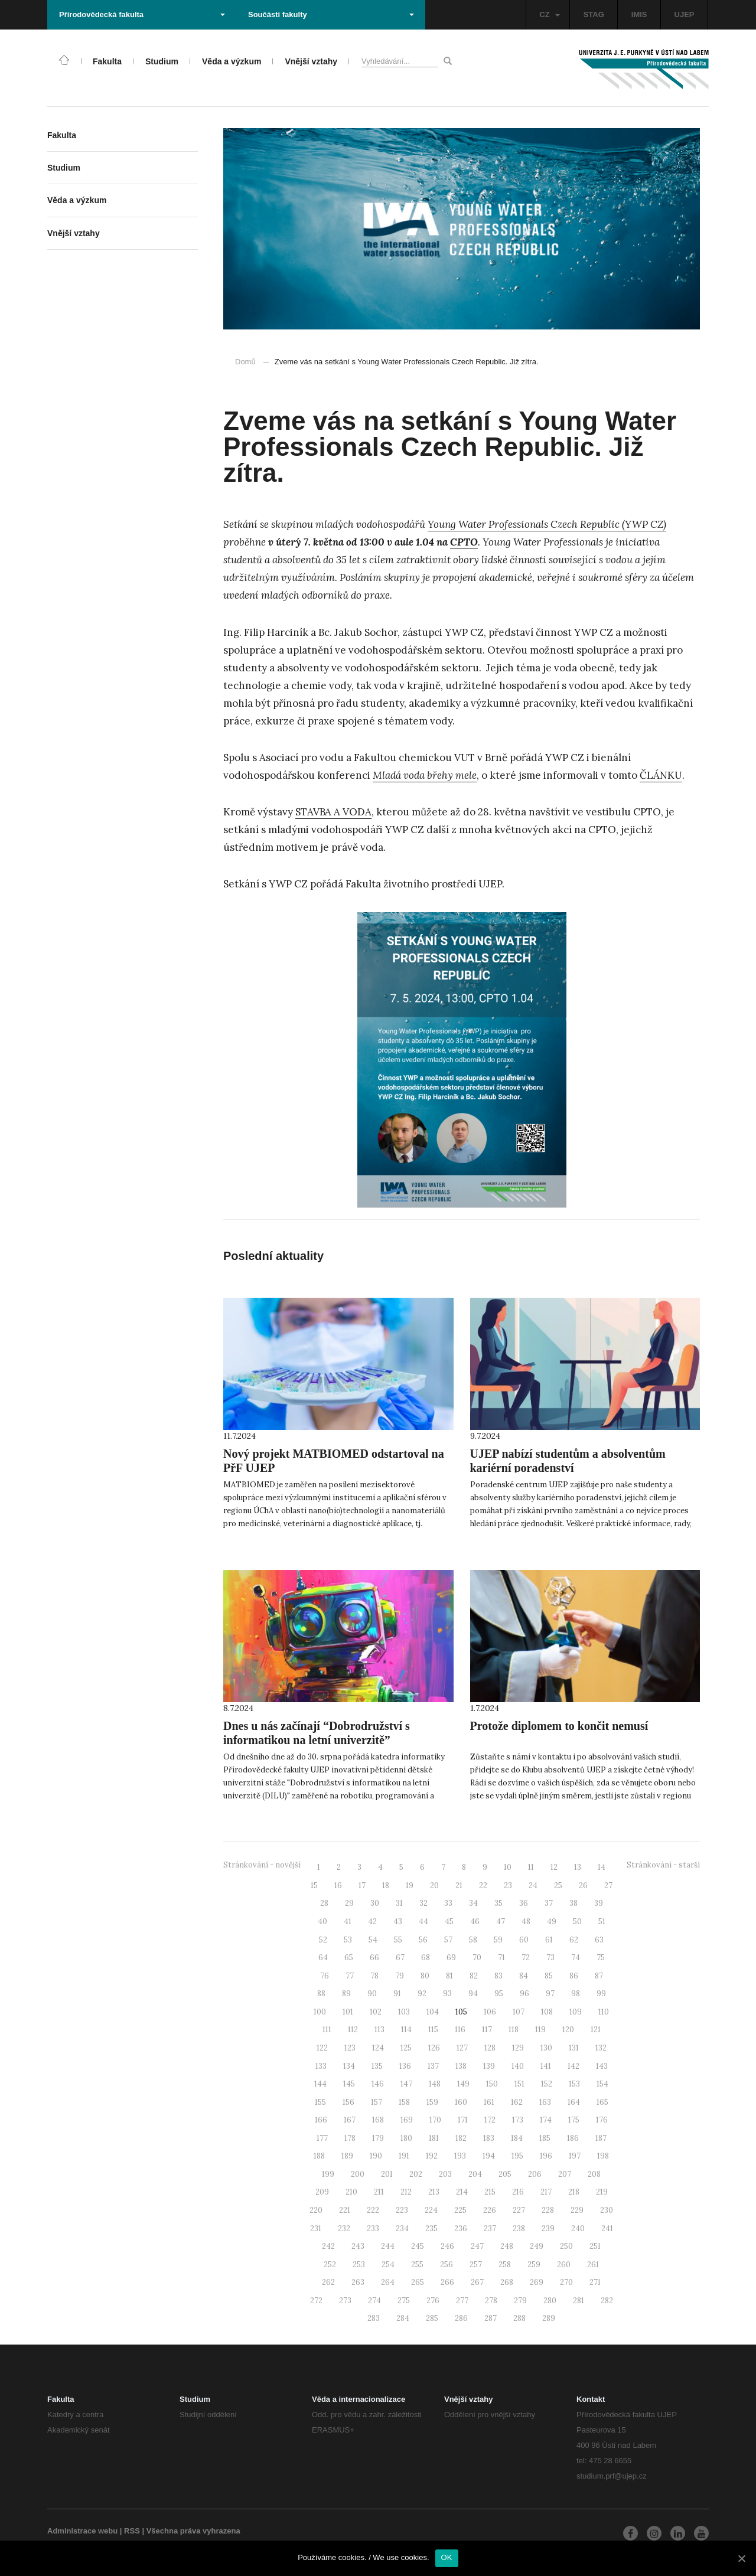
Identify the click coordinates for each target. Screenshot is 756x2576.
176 (602, 2120)
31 (399, 1903)
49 (551, 1922)
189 (347, 2156)
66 (374, 1958)
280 (549, 2301)
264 (388, 2282)
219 (602, 2192)
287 (490, 2318)
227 (519, 2210)
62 (573, 1940)
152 (546, 2084)
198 (603, 2156)
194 (489, 2156)
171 (463, 2120)
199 (328, 2174)
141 (545, 2066)
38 (573, 1903)
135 (377, 2066)
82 (474, 1976)
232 (344, 2229)
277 (462, 2301)
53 (348, 1940)
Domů (245, 361)
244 (388, 2246)
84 (523, 1976)
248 (506, 2246)
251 (595, 2246)
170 (435, 2120)
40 (322, 1922)
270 (566, 2282)
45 (449, 1922)
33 (448, 1903)
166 (321, 2120)
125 (406, 2048)
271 (595, 2282)
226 (489, 2210)
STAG (594, 14)
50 (577, 1922)
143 (602, 2066)
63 (599, 1940)
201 (387, 2174)
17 (362, 1885)
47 (500, 1922)
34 (473, 1903)
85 (549, 1976)
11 (531, 1867)
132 (601, 2048)
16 (338, 1885)
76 (324, 1976)
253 (359, 2265)
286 (461, 2318)
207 (564, 2174)
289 (548, 2318)
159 (432, 2102)
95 (498, 1994)
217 (546, 2192)
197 (575, 2156)
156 (348, 2102)
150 (492, 2084)
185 (544, 2138)
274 (374, 2301)
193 (460, 2156)
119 (540, 2030)
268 (506, 2282)
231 (315, 2229)
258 (504, 2265)
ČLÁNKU (661, 775)
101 (348, 2012)
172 (490, 2120)
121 (596, 2030)
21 (458, 1885)
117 (487, 2030)
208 (594, 2174)
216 (518, 2192)
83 (498, 1976)
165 (602, 2102)
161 (489, 2102)
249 (536, 2246)
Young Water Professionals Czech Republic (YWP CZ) (547, 524)
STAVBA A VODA (333, 811)
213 (433, 2192)
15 (314, 1885)
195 (517, 2156)
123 (350, 2048)
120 (568, 2030)
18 (385, 1885)
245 (417, 2246)
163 (545, 2102)
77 (350, 1976)
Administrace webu (82, 2530)
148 (435, 2084)
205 (504, 2174)
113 (379, 2030)
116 (460, 2030)
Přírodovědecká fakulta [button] (142, 14)
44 (423, 1922)
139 (489, 2066)
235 (431, 2229)
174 (546, 2120)
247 (477, 2246)
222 (373, 2210)
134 (349, 2066)
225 (460, 2210)
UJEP (684, 14)
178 (350, 2138)
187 (601, 2138)
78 (374, 1976)
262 (328, 2282)
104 (432, 2012)
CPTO (464, 542)
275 (403, 2301)
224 (431, 2210)
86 (573, 1976)
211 (379, 2192)
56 (423, 1940)
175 (573, 2120)
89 (346, 1994)
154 (602, 2084)
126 (434, 2048)
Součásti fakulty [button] (331, 14)
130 (546, 2048)
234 (402, 2229)
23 (508, 1885)
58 (473, 1940)
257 (476, 2265)
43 (397, 1922)
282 (607, 2301)
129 (518, 2048)
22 (483, 1885)
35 (498, 1903)
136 (405, 2066)
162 (517, 2102)
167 (350, 2120)
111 (326, 2030)
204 (475, 2174)
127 (462, 2048)
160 (461, 2102)
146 (378, 2084)
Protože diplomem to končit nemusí (559, 1725)
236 (460, 2229)
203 (445, 2174)
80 (425, 1976)
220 (315, 2210)
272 (316, 2301)
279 (520, 2301)
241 (607, 2229)
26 (583, 1885)
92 (422, 1994)
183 (488, 2138)
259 (533, 2265)
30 (374, 1903)
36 (523, 1903)
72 (526, 1958)
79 (399, 1976)
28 (324, 1903)
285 (432, 2318)
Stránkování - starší (663, 1865)
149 (463, 2084)
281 (578, 2301)
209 (322, 2192)
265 (417, 2282)
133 (321, 2066)
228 (548, 2210)
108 (547, 2012)
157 (376, 2102)
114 (406, 2030)
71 (501, 1958)
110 (603, 2012)
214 (462, 2192)
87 (599, 1976)
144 (320, 2084)
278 (491, 2301)
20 (434, 1885)
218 (573, 2192)
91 (397, 1994)
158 (404, 2102)
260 (564, 2265)
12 (554, 1867)
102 (376, 2012)
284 (402, 2318)
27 (608, 1885)
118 (514, 2030)
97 (550, 1994)
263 (357, 2282)
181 (434, 2138)
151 (519, 2084)
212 (406, 2192)
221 (344, 2210)
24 (533, 1885)
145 (349, 2084)
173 (517, 2120)
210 (351, 2192)
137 (433, 2066)
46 (475, 1922)
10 (507, 1867)
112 (353, 2030)
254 (388, 2265)
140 (517, 2066)
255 (417, 2265)
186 (573, 2138)
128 (490, 2048)
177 (322, 2138)
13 (577, 1867)
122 (322, 2048)
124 (378, 2048)
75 (601, 1958)
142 (573, 2066)
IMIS (639, 14)
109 (575, 2012)
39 (598, 1903)
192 (432, 2156)
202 (415, 2174)
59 (498, 1940)
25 (558, 1885)
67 (400, 1958)
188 (319, 2156)
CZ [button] (549, 14)
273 (345, 2301)
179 (378, 2138)
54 (373, 1940)
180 (406, 2138)
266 (447, 2282)
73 (550, 1958)
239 (548, 2229)
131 (574, 2048)
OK (446, 2557)
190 (376, 2156)
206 (535, 2174)
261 (593, 2265)
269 (536, 2282)
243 (357, 2246)
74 (575, 1958)
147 (406, 2084)
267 (477, 2282)
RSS (132, 2530)
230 (606, 2210)
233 (373, 2229)
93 (447, 1994)
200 (357, 2174)
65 (348, 1958)
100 (320, 2012)
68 (425, 1958)
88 (321, 1994)
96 (524, 1994)
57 (448, 1940)
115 (433, 2030)
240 (578, 2229)
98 (575, 1994)
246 (447, 2246)
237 (490, 2229)
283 (373, 2318)
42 (372, 1922)
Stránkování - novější (262, 1865)
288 (519, 2318)
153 (574, 2084)
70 (476, 1958)
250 (566, 2246)
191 (404, 2156)
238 (519, 2229)
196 (546, 2156)
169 (406, 2120)
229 (577, 2210)
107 (518, 2012)
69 (451, 1958)
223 (402, 2210)
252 (330, 2265)
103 (404, 2012)
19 (409, 1885)
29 (349, 1903)
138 (461, 2066)
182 (461, 2138)
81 (449, 1976)
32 (423, 1903)
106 (490, 2012)
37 (549, 1903)
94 (473, 1994)
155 (320, 2102)
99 (601, 1994)
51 (601, 1922)
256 (446, 2265)
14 (601, 1867)
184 (517, 2138)
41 (347, 1922)
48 (526, 1922)
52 (323, 1940)
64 (323, 1958)
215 (490, 2192)
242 (328, 2246)
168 (378, 2120)
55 (398, 1940)
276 (432, 2301)
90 (372, 1994)
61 (549, 1940)
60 (524, 1940)
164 (574, 2102)
